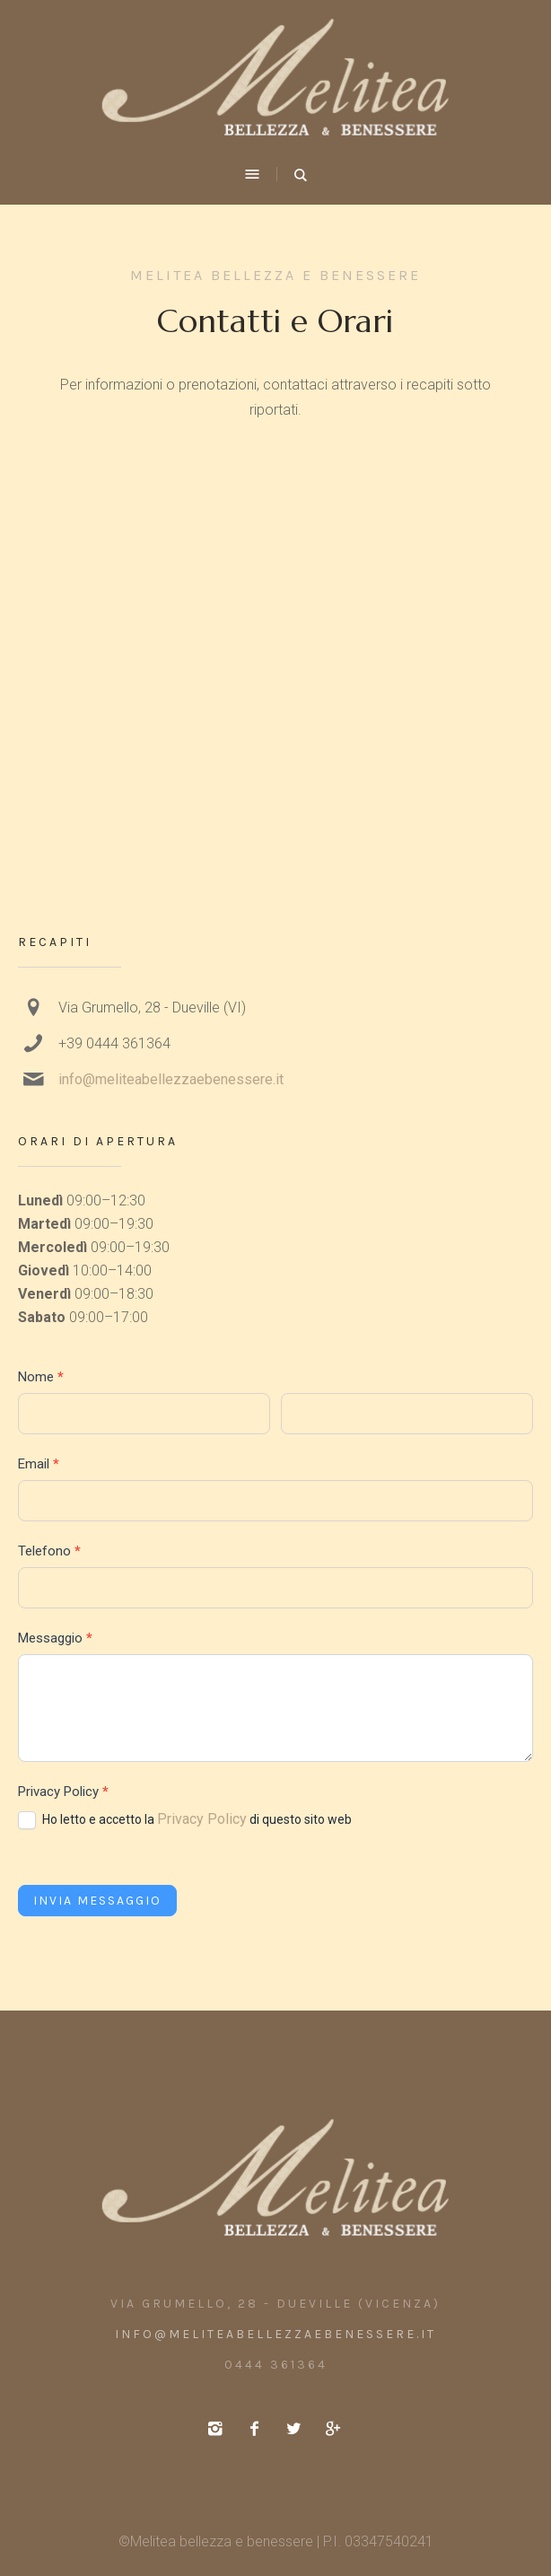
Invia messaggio (97, 1900)
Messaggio (55, 1638)
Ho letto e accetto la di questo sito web (185, 1819)
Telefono (49, 1551)
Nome (41, 1377)
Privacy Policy (202, 1818)
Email (38, 1464)
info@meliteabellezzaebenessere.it (171, 1079)
